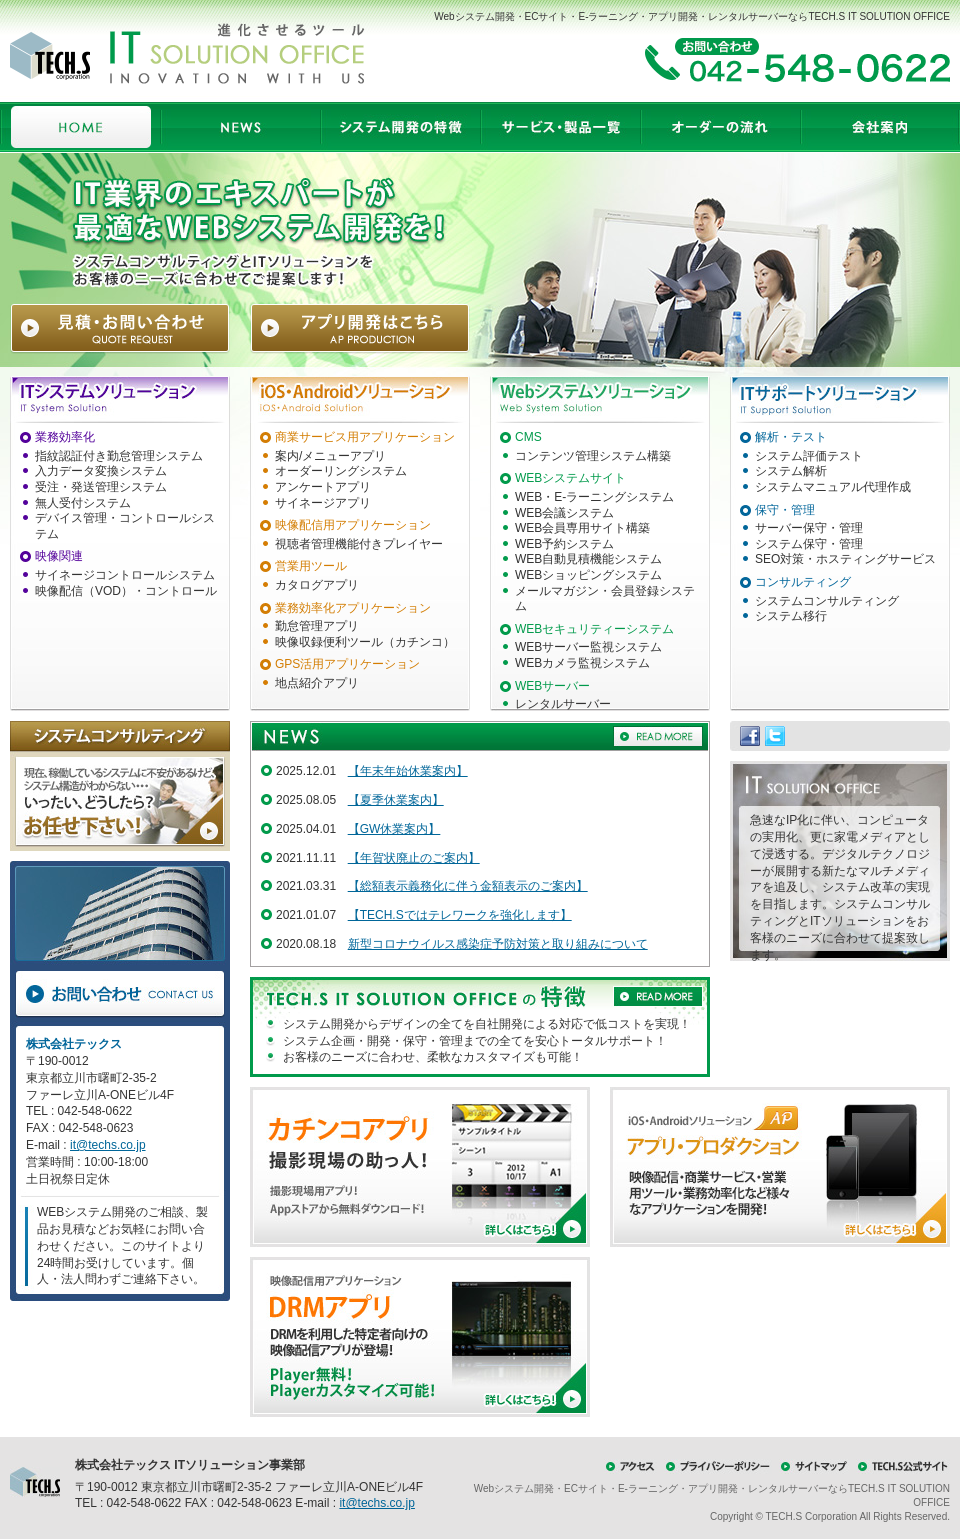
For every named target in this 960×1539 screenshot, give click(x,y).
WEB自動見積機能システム (588, 559)
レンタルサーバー (563, 704)
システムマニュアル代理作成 (833, 487)
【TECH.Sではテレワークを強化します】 (460, 915)
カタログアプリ (317, 585)
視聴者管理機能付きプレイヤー (359, 544)
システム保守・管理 (809, 544)
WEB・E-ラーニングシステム (594, 497)
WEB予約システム (564, 544)
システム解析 (791, 471)
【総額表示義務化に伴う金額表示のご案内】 (468, 886)
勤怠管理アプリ (317, 626)
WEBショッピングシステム (588, 575)
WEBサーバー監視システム (588, 647)
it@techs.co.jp (108, 1145)
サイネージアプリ (323, 503)
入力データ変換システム (101, 471)
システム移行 (791, 616)
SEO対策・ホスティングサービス (845, 559)
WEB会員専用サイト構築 (582, 528)
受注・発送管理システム (101, 487)
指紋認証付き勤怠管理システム (119, 456)
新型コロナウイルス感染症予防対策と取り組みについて (498, 944)
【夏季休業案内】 (396, 800)
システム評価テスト (809, 456)
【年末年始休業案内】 (408, 771)
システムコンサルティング (827, 601)
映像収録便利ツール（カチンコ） (365, 642)
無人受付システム (83, 503)
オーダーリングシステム (341, 471)
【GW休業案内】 (394, 829)
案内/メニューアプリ (330, 456)
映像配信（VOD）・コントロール (126, 591)
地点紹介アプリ (317, 683)
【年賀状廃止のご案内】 (414, 858)
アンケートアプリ (323, 487)
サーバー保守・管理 (809, 528)
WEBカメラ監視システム (582, 663)
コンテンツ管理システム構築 (593, 456)
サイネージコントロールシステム (125, 575)
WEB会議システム (564, 513)
